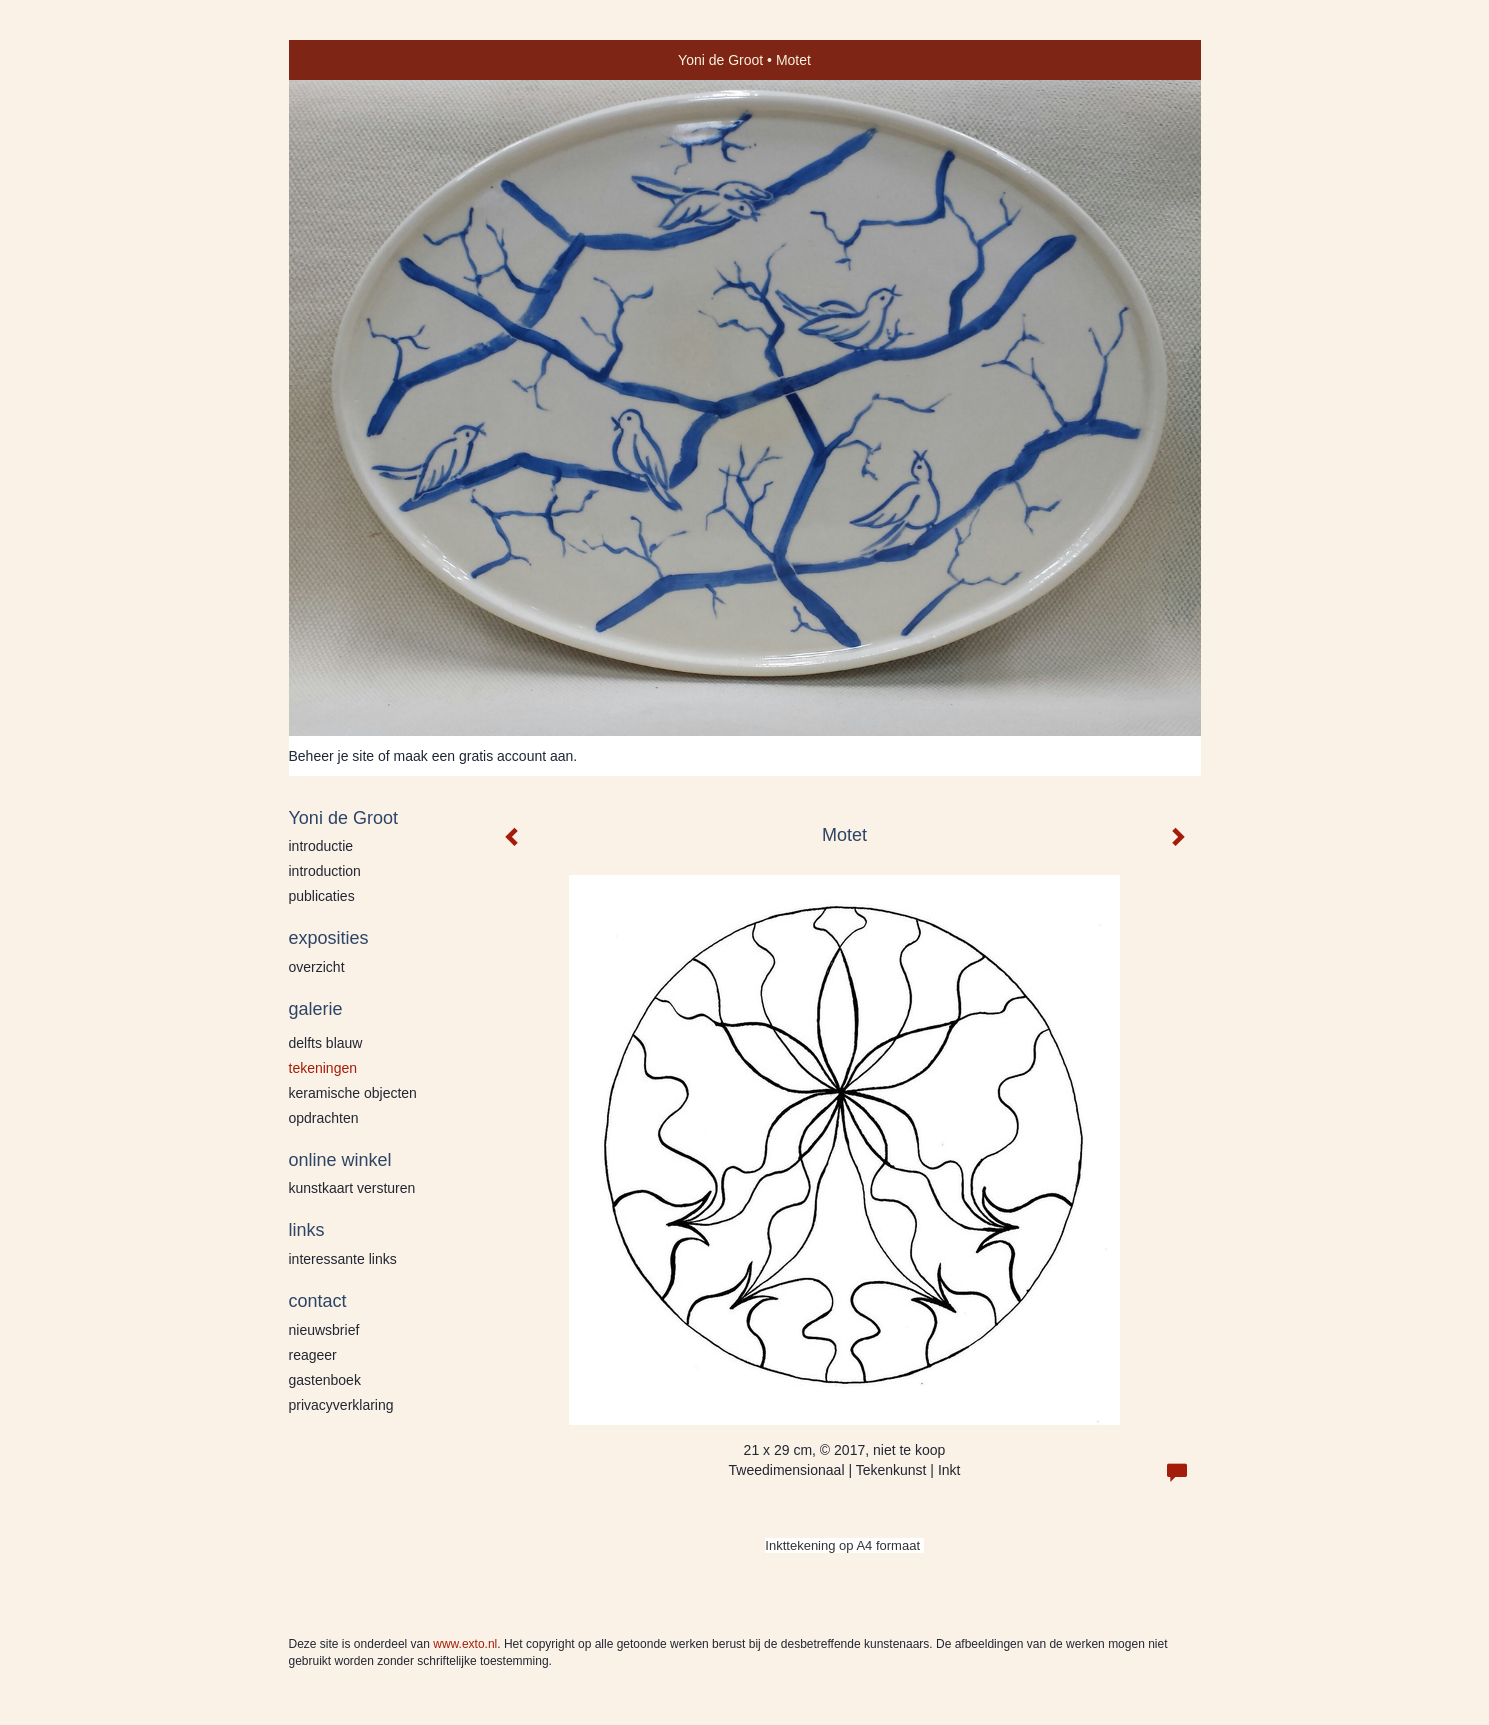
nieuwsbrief (324, 1330)
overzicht (317, 967)
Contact (318, 1301)
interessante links (343, 1259)
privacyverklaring (341, 1405)
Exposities (329, 938)
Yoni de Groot (720, 60)
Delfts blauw (326, 1043)
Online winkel (340, 1160)
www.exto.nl (465, 1644)
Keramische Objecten (353, 1093)
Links (307, 1230)
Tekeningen (323, 1068)
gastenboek (325, 1380)
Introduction (325, 871)
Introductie (321, 846)
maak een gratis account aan (484, 756)
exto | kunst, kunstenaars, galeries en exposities (345, 60)
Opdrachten (324, 1118)
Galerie (316, 1009)
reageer (313, 1355)
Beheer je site (332, 756)
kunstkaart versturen (352, 1188)
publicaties (322, 896)
